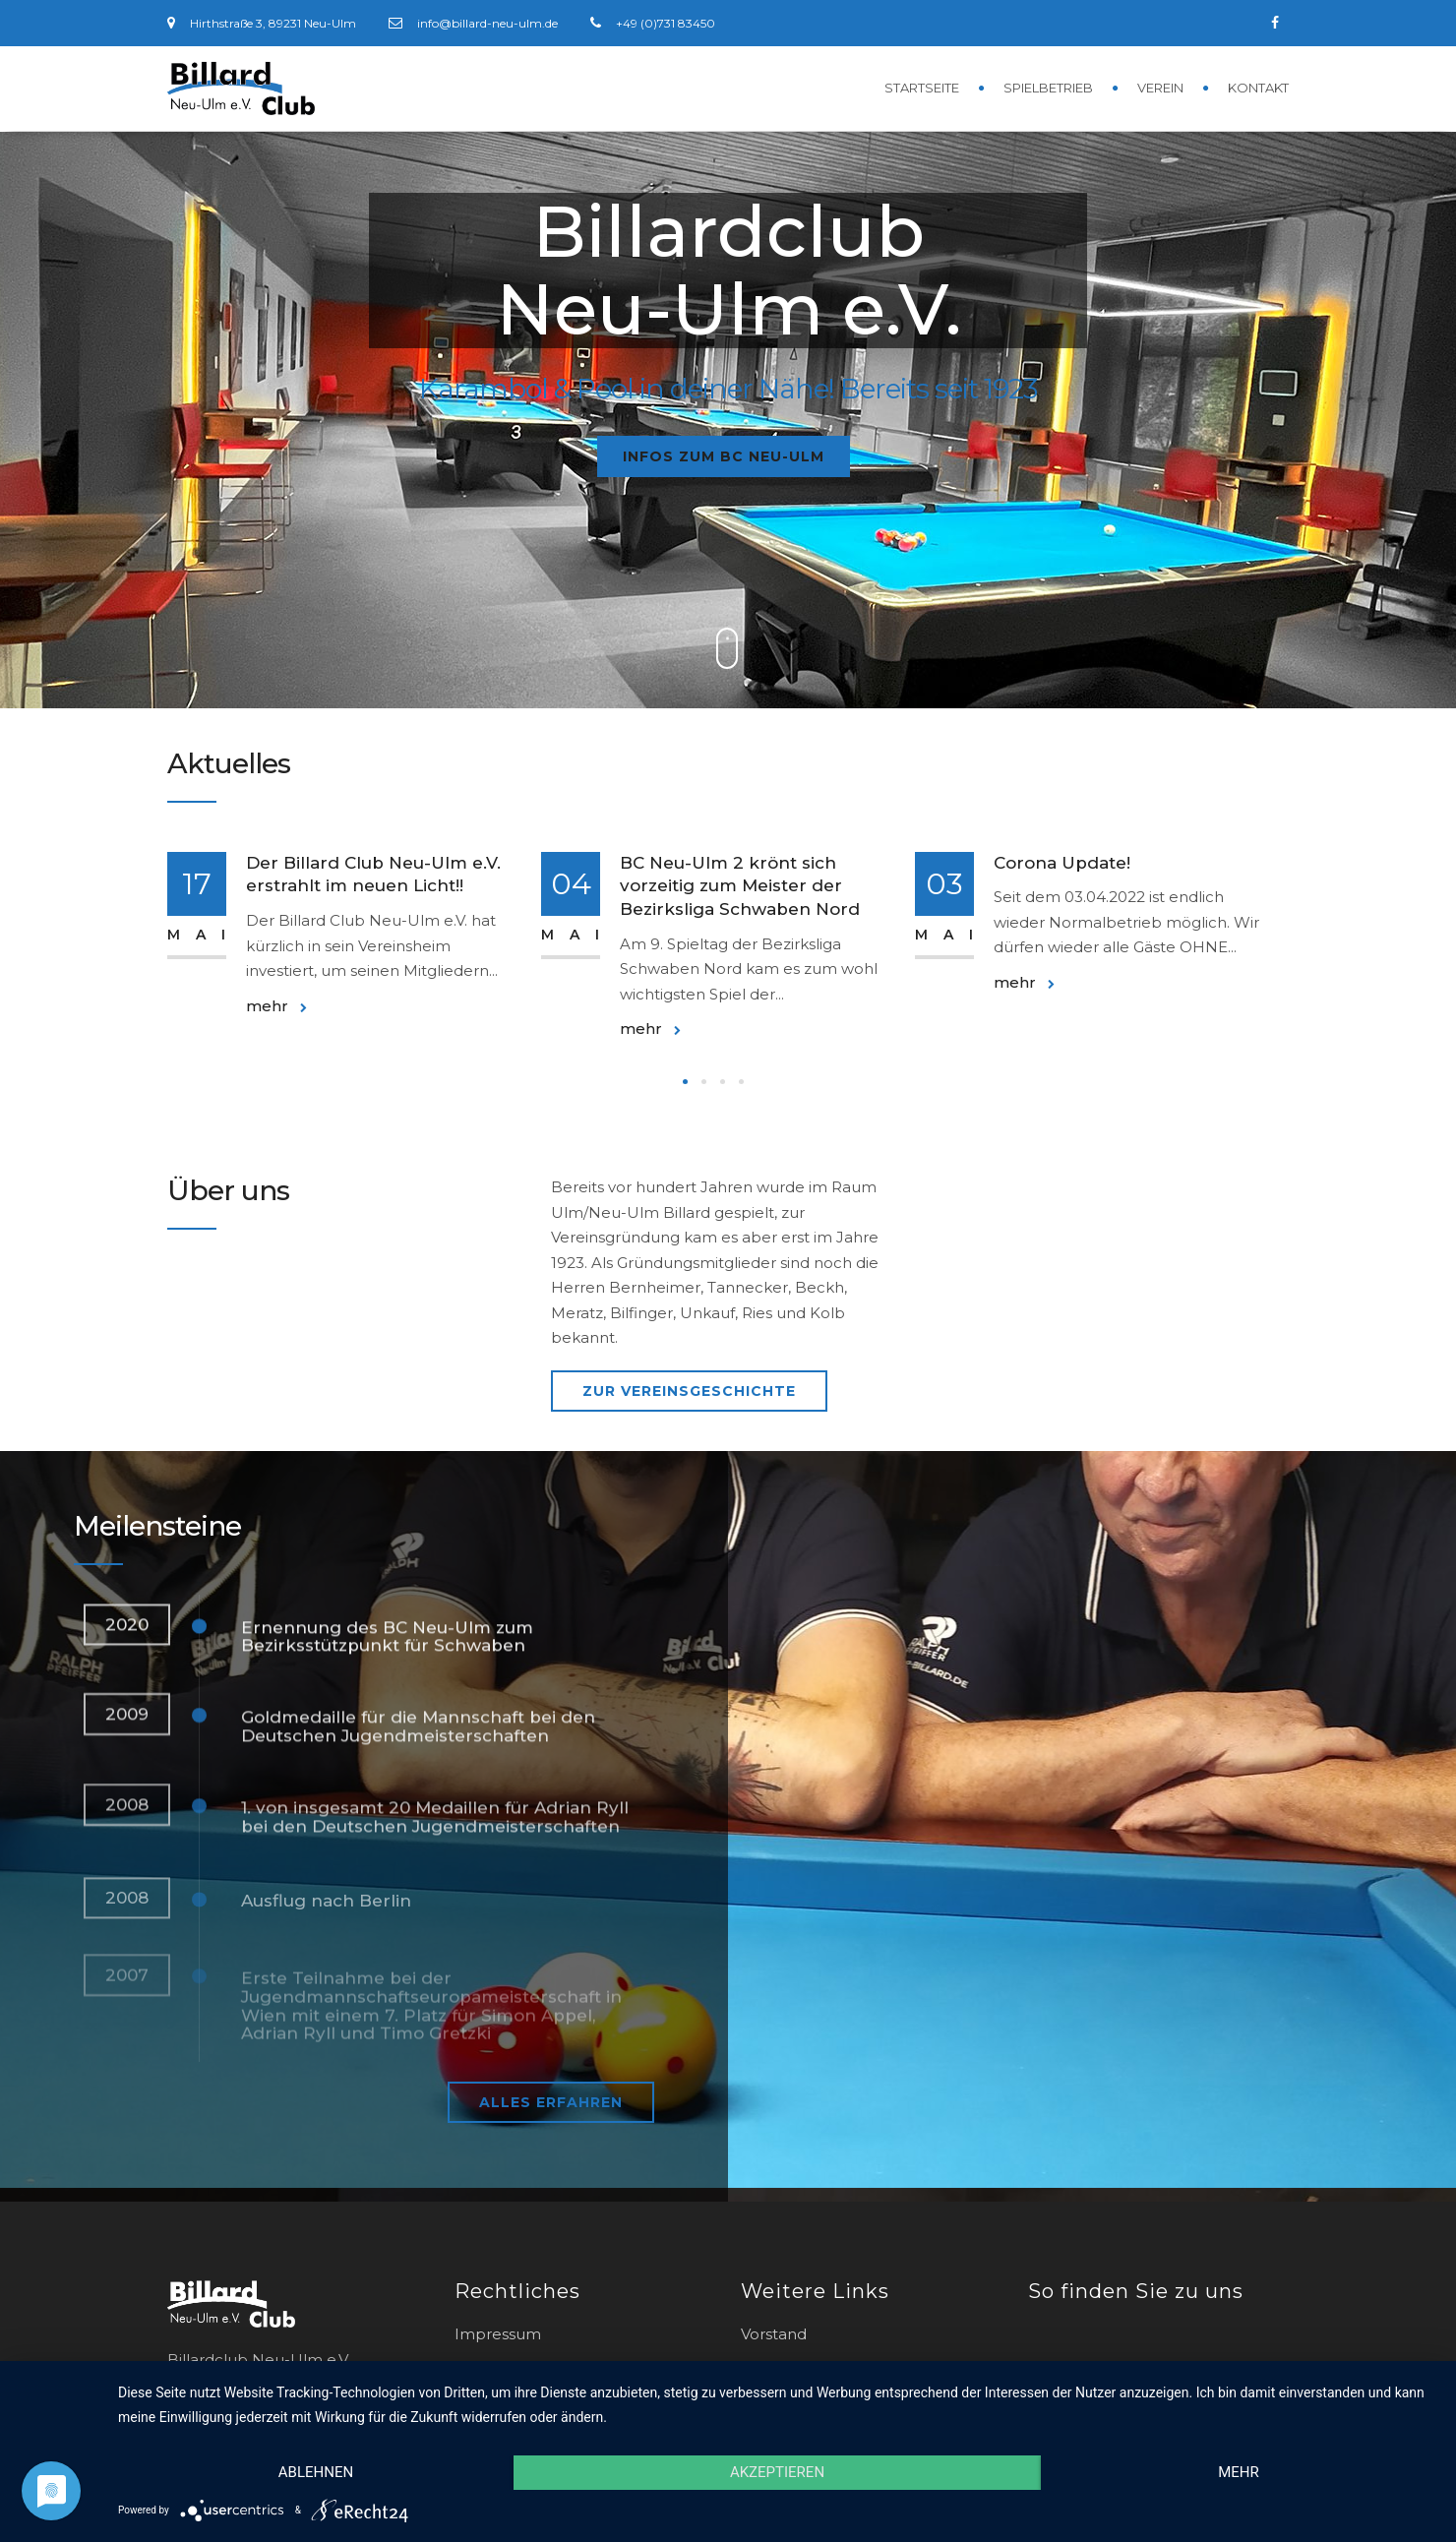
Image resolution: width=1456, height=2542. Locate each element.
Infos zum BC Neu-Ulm (723, 456)
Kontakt (1258, 87)
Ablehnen (315, 2472)
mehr (276, 1006)
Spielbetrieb (1048, 87)
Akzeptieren (777, 2472)
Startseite (921, 87)
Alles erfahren (551, 2102)
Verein (1160, 87)
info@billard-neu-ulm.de (487, 23)
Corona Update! (1062, 863)
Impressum (498, 2334)
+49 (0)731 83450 (665, 23)
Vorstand (774, 2334)
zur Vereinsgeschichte (689, 1391)
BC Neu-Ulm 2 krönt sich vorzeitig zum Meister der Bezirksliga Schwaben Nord (740, 886)
